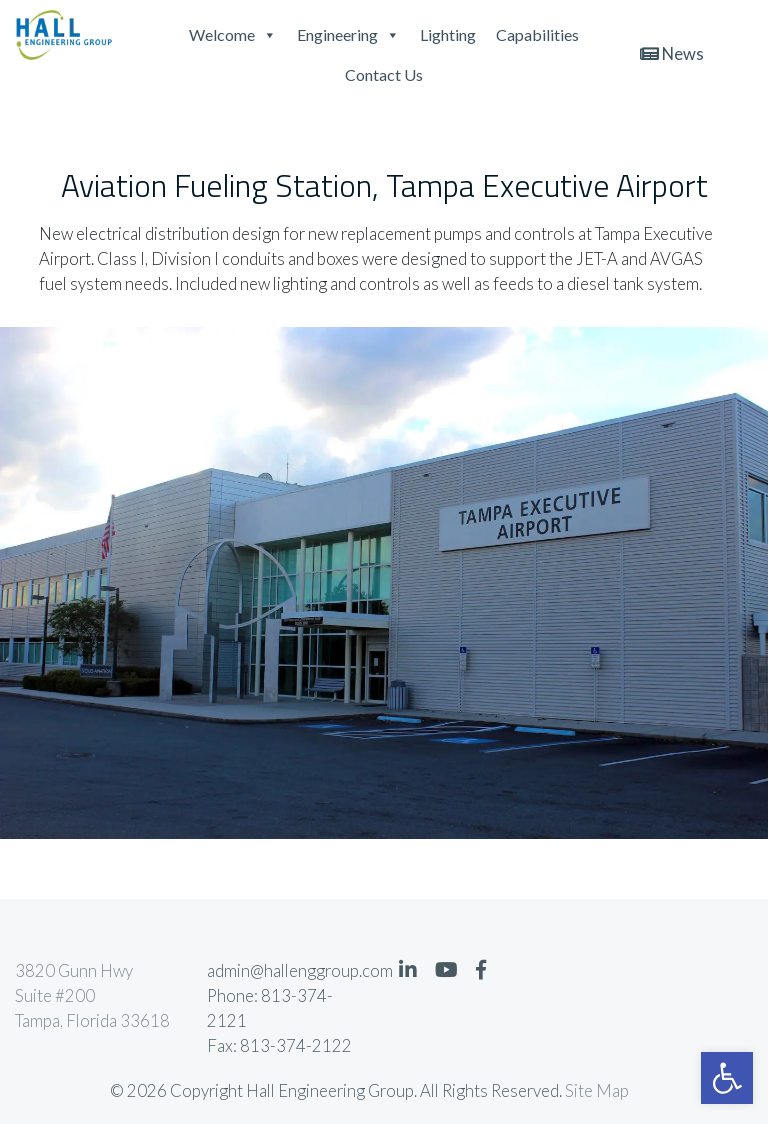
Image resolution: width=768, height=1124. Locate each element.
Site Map (597, 1091)
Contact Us (384, 74)
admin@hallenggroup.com (288, 971)
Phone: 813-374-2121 (270, 1008)
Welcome (233, 34)
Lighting (448, 34)
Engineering (348, 34)
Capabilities (537, 34)
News (672, 54)
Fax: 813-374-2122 (279, 1046)
